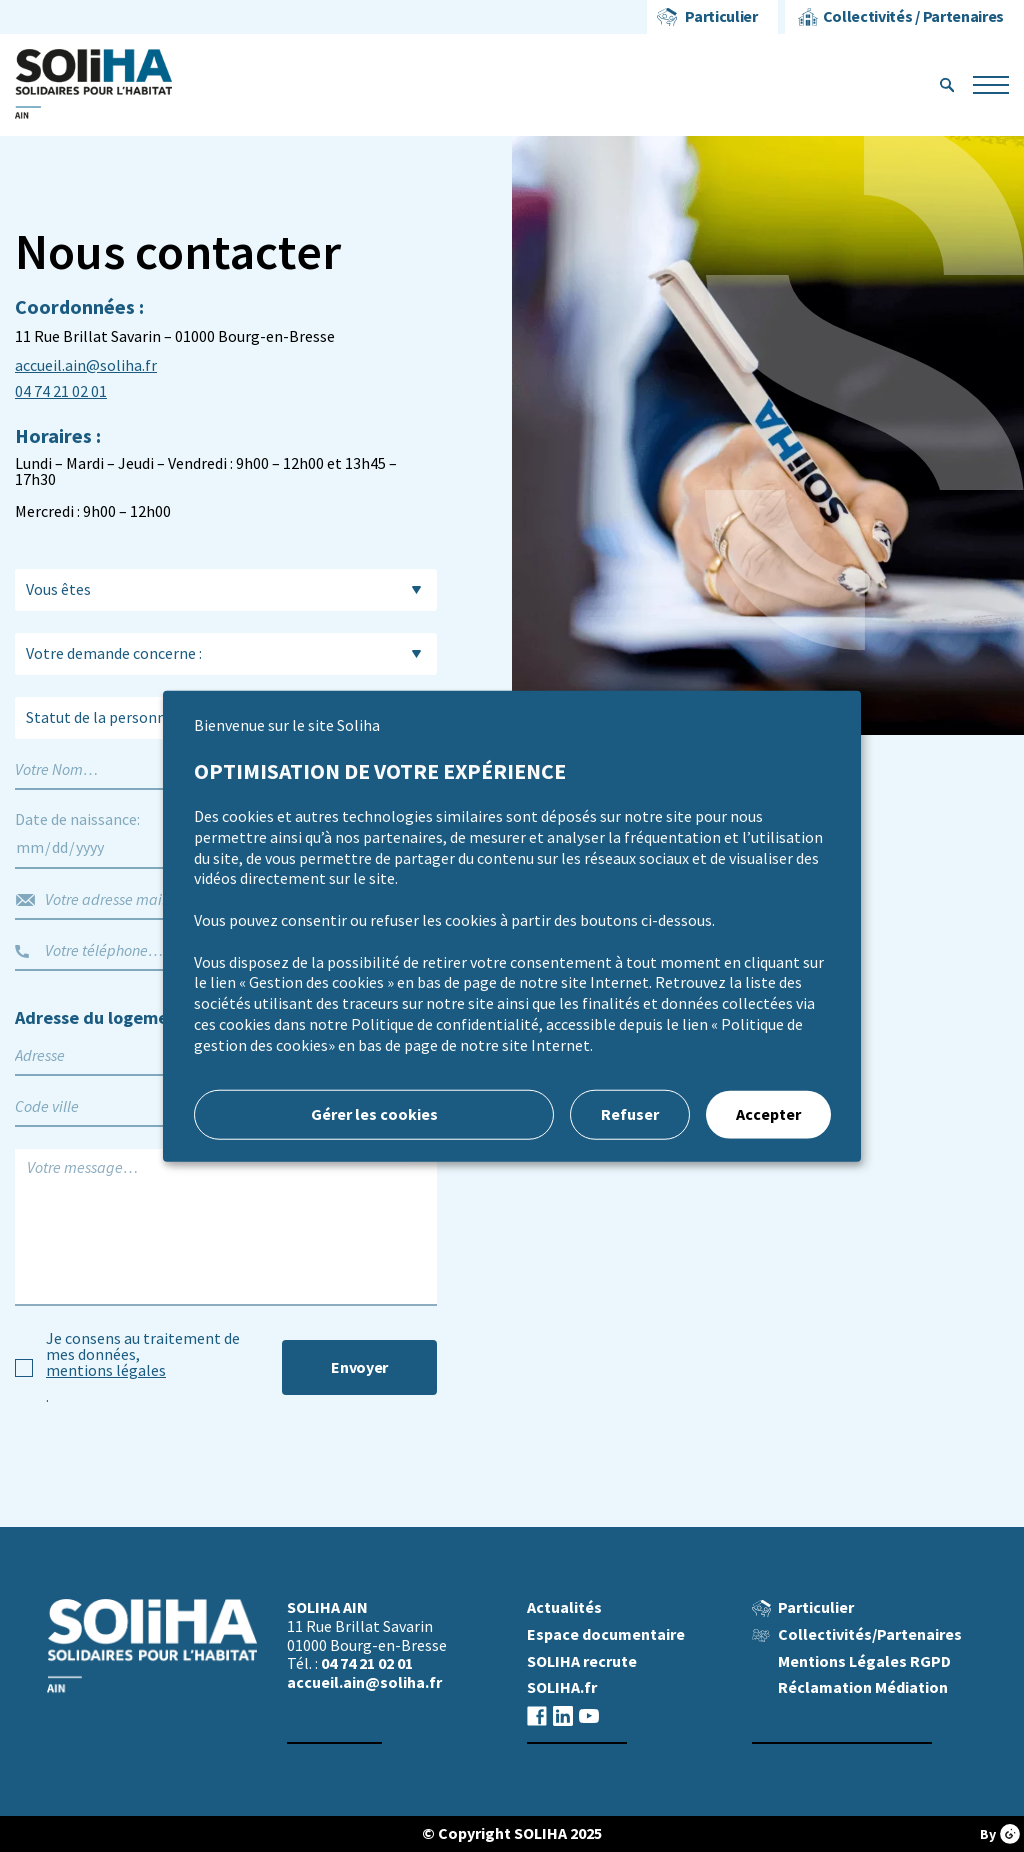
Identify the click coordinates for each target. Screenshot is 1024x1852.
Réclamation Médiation (863, 1687)
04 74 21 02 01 (61, 392)
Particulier (721, 16)
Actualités (564, 1607)
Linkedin (563, 1715)
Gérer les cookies (374, 1113)
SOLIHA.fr (562, 1687)
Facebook (537, 1715)
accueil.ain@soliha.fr (86, 366)
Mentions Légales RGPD (864, 1661)
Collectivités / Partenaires (913, 16)
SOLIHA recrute (582, 1661)
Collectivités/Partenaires (870, 1634)
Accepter (768, 1113)
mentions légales (106, 1371)
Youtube (589, 1715)
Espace (606, 1634)
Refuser (630, 1113)
